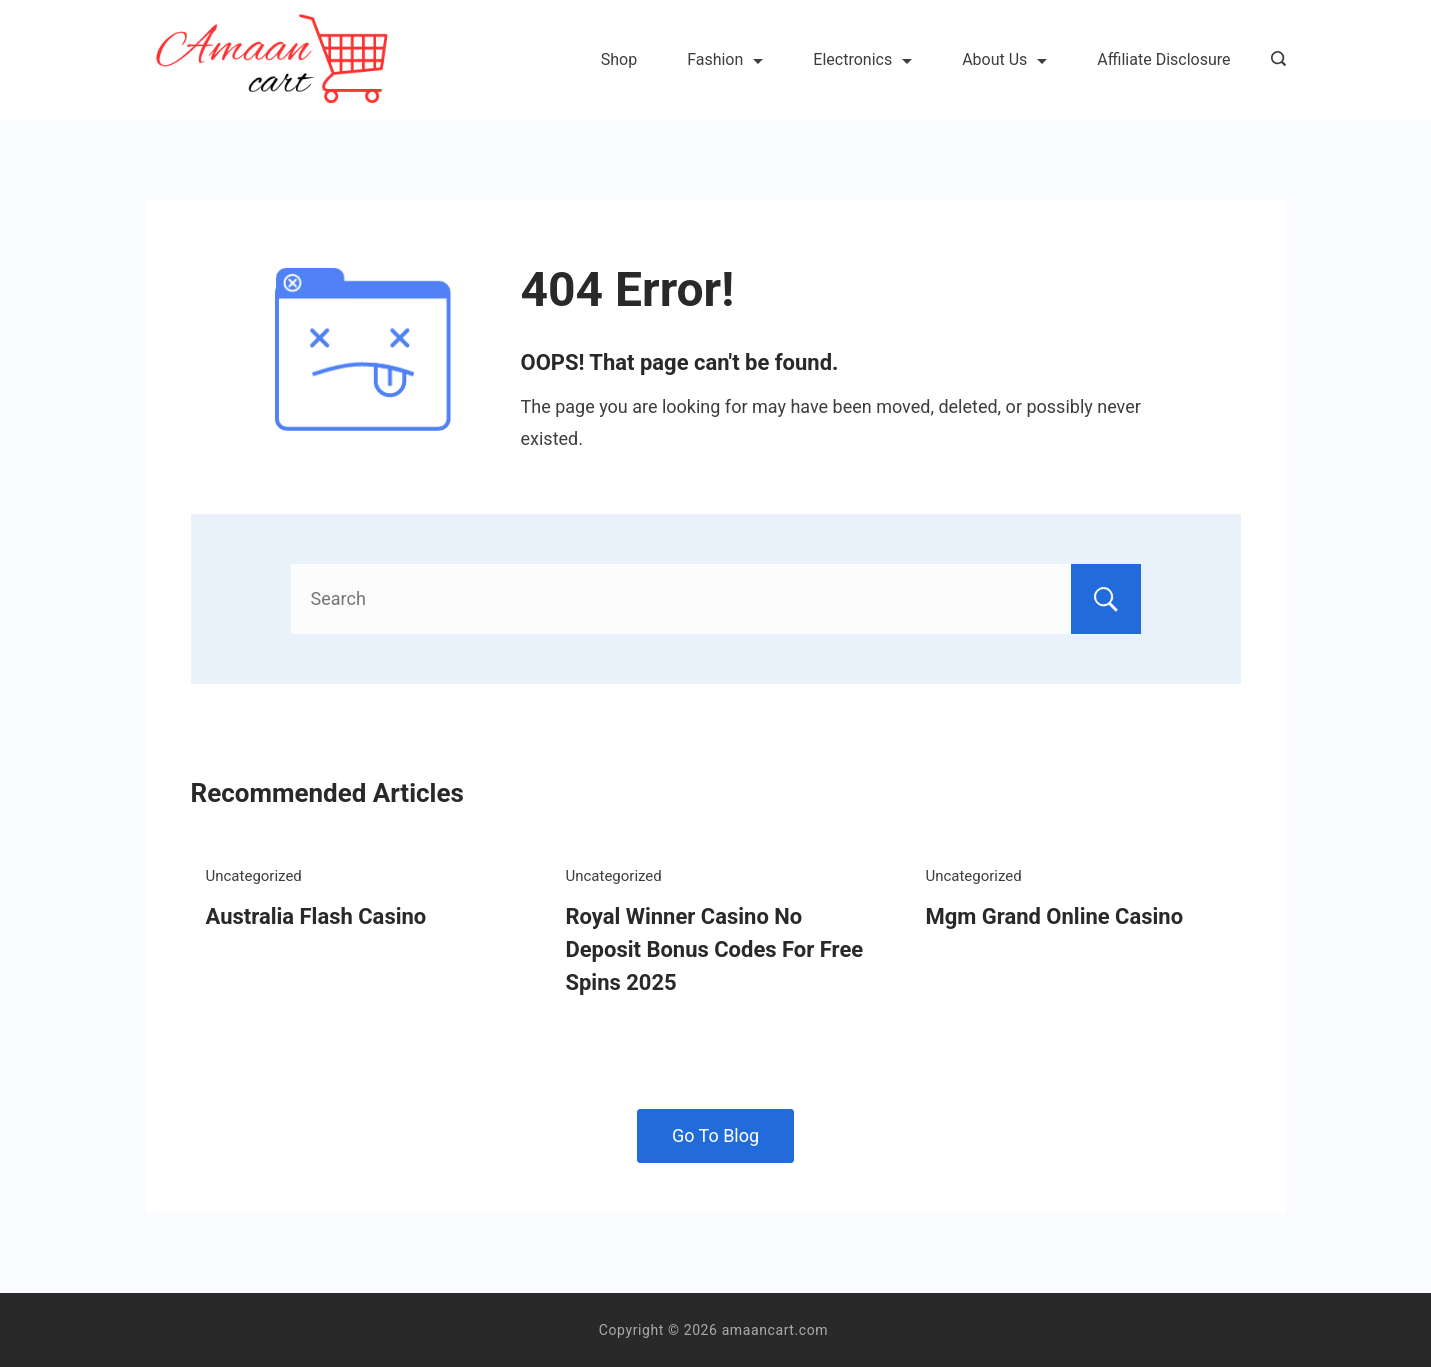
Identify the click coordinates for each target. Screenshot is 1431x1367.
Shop (619, 59)
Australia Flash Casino (316, 916)
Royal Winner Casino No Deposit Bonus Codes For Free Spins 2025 (714, 949)
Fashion (725, 59)
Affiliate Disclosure (1163, 59)
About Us (1004, 59)
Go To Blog (715, 1135)
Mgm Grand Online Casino (1054, 916)
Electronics (862, 59)
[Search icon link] (1273, 60)
